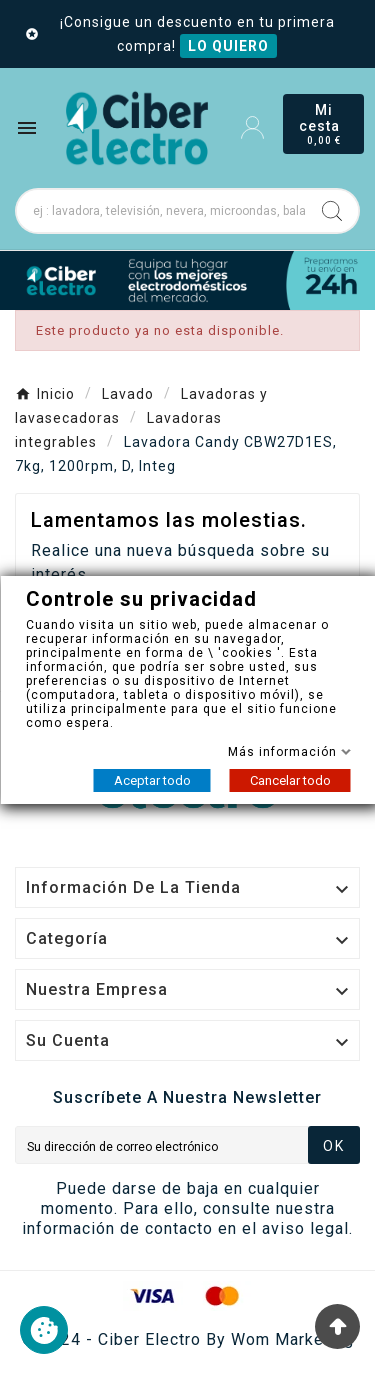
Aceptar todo (151, 780)
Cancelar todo (289, 780)
